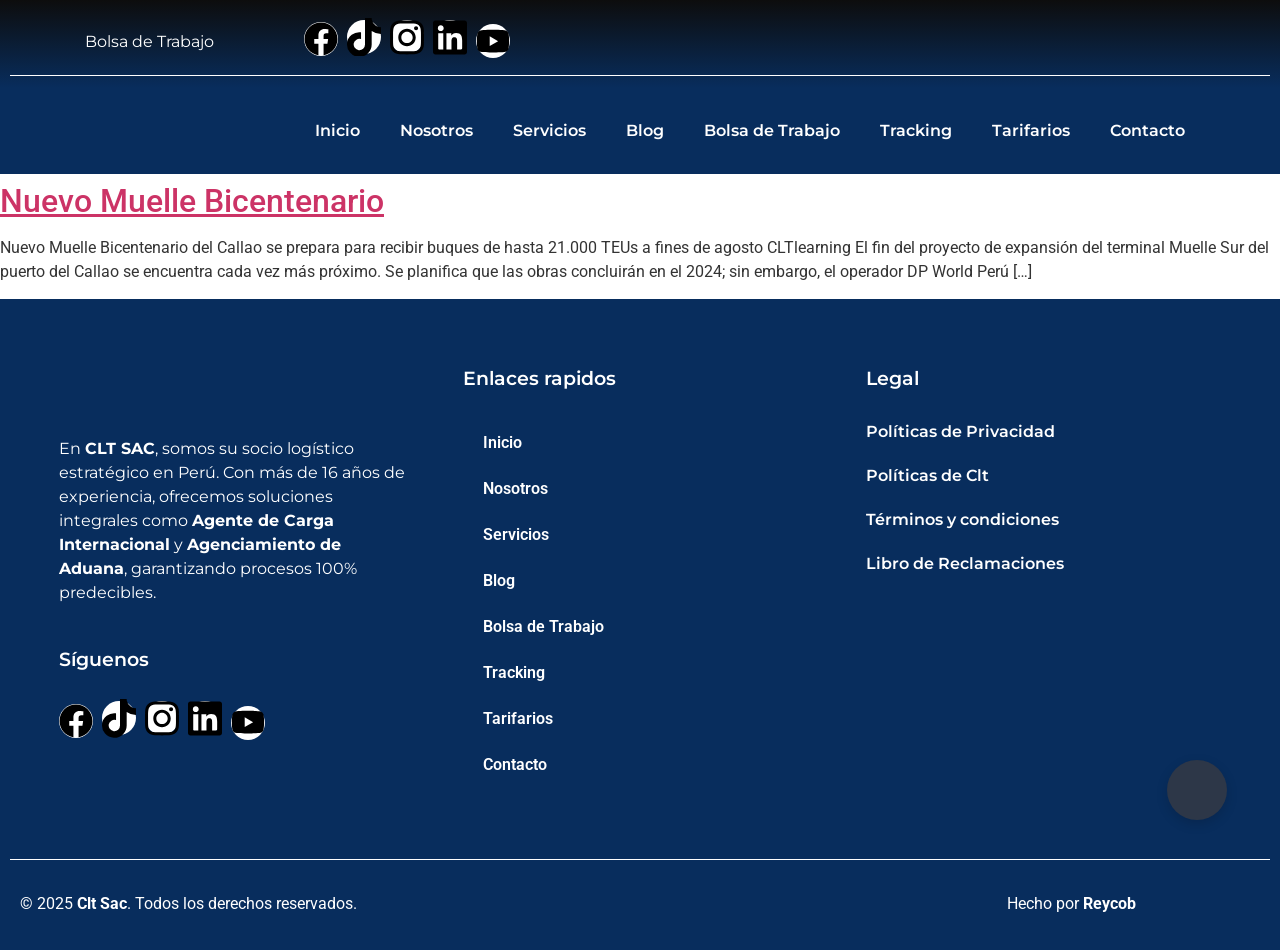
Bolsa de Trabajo (772, 130)
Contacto (1147, 130)
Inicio (337, 130)
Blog (645, 130)
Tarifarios (1031, 130)
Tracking (916, 130)
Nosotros (436, 130)
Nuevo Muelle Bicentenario (192, 201)
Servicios (549, 130)
